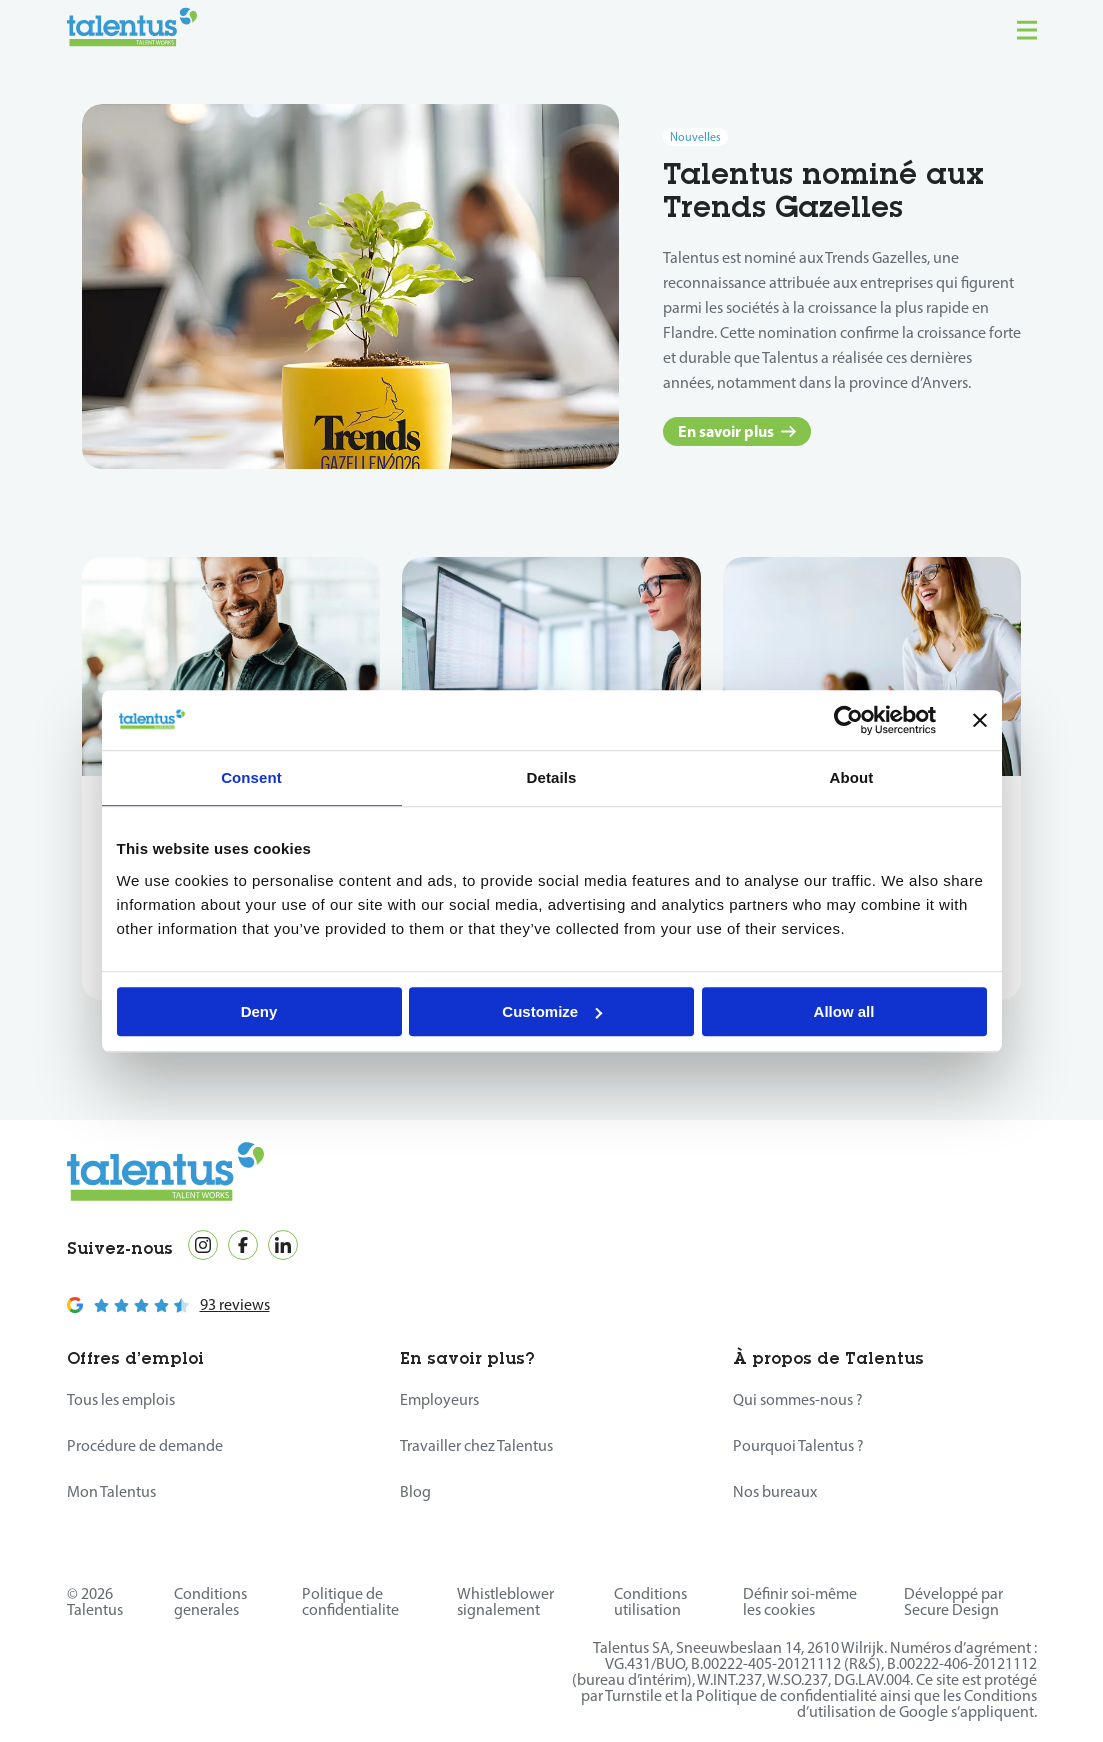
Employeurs (439, 1399)
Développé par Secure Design (953, 1601)
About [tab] (852, 777)
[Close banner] (980, 720)
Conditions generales (210, 1601)
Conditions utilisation (650, 1601)
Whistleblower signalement (505, 1601)
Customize (552, 1011)
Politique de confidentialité (786, 1695)
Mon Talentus (111, 1491)
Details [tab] (552, 777)
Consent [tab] (251, 777)
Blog (415, 1491)
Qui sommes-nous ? (798, 1399)
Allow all (844, 1011)
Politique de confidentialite (350, 1601)
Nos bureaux (775, 1491)
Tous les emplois (121, 1399)
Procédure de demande (145, 1445)
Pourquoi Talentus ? (798, 1445)
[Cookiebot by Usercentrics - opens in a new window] (848, 720)
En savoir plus (737, 431)
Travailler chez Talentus (476, 1445)
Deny (259, 1011)
